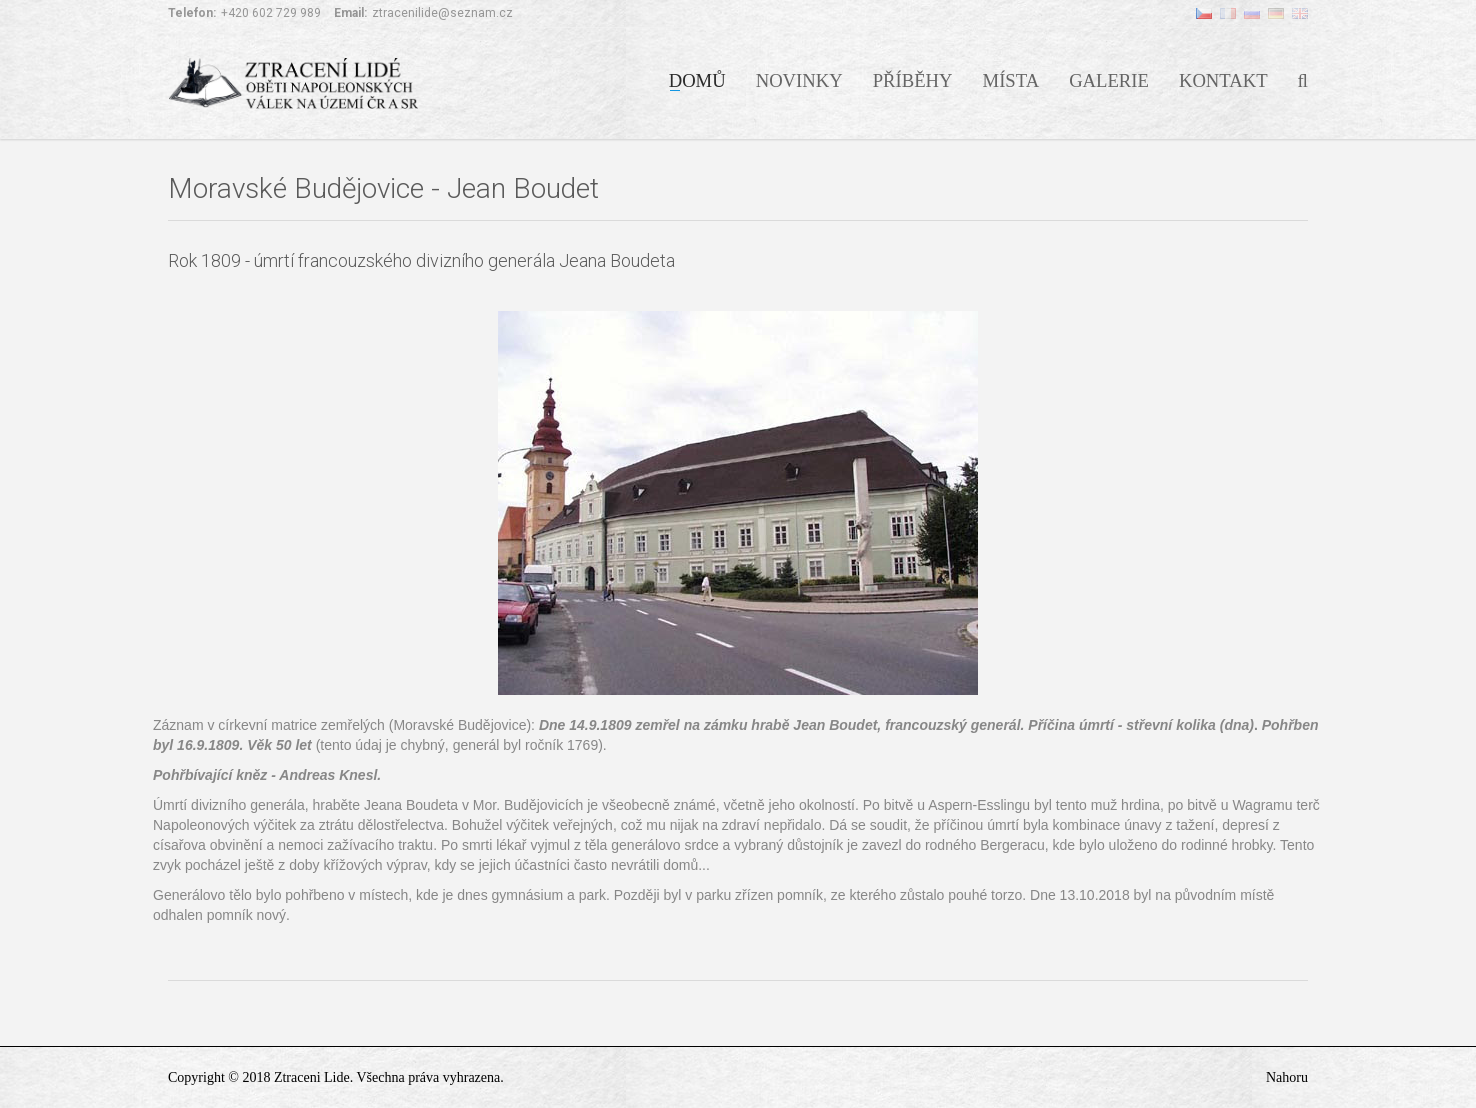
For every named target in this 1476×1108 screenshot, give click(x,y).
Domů (697, 79)
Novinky (799, 79)
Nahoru (1287, 1077)
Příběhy (913, 79)
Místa (1011, 79)
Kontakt (1223, 79)
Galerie (1109, 79)
